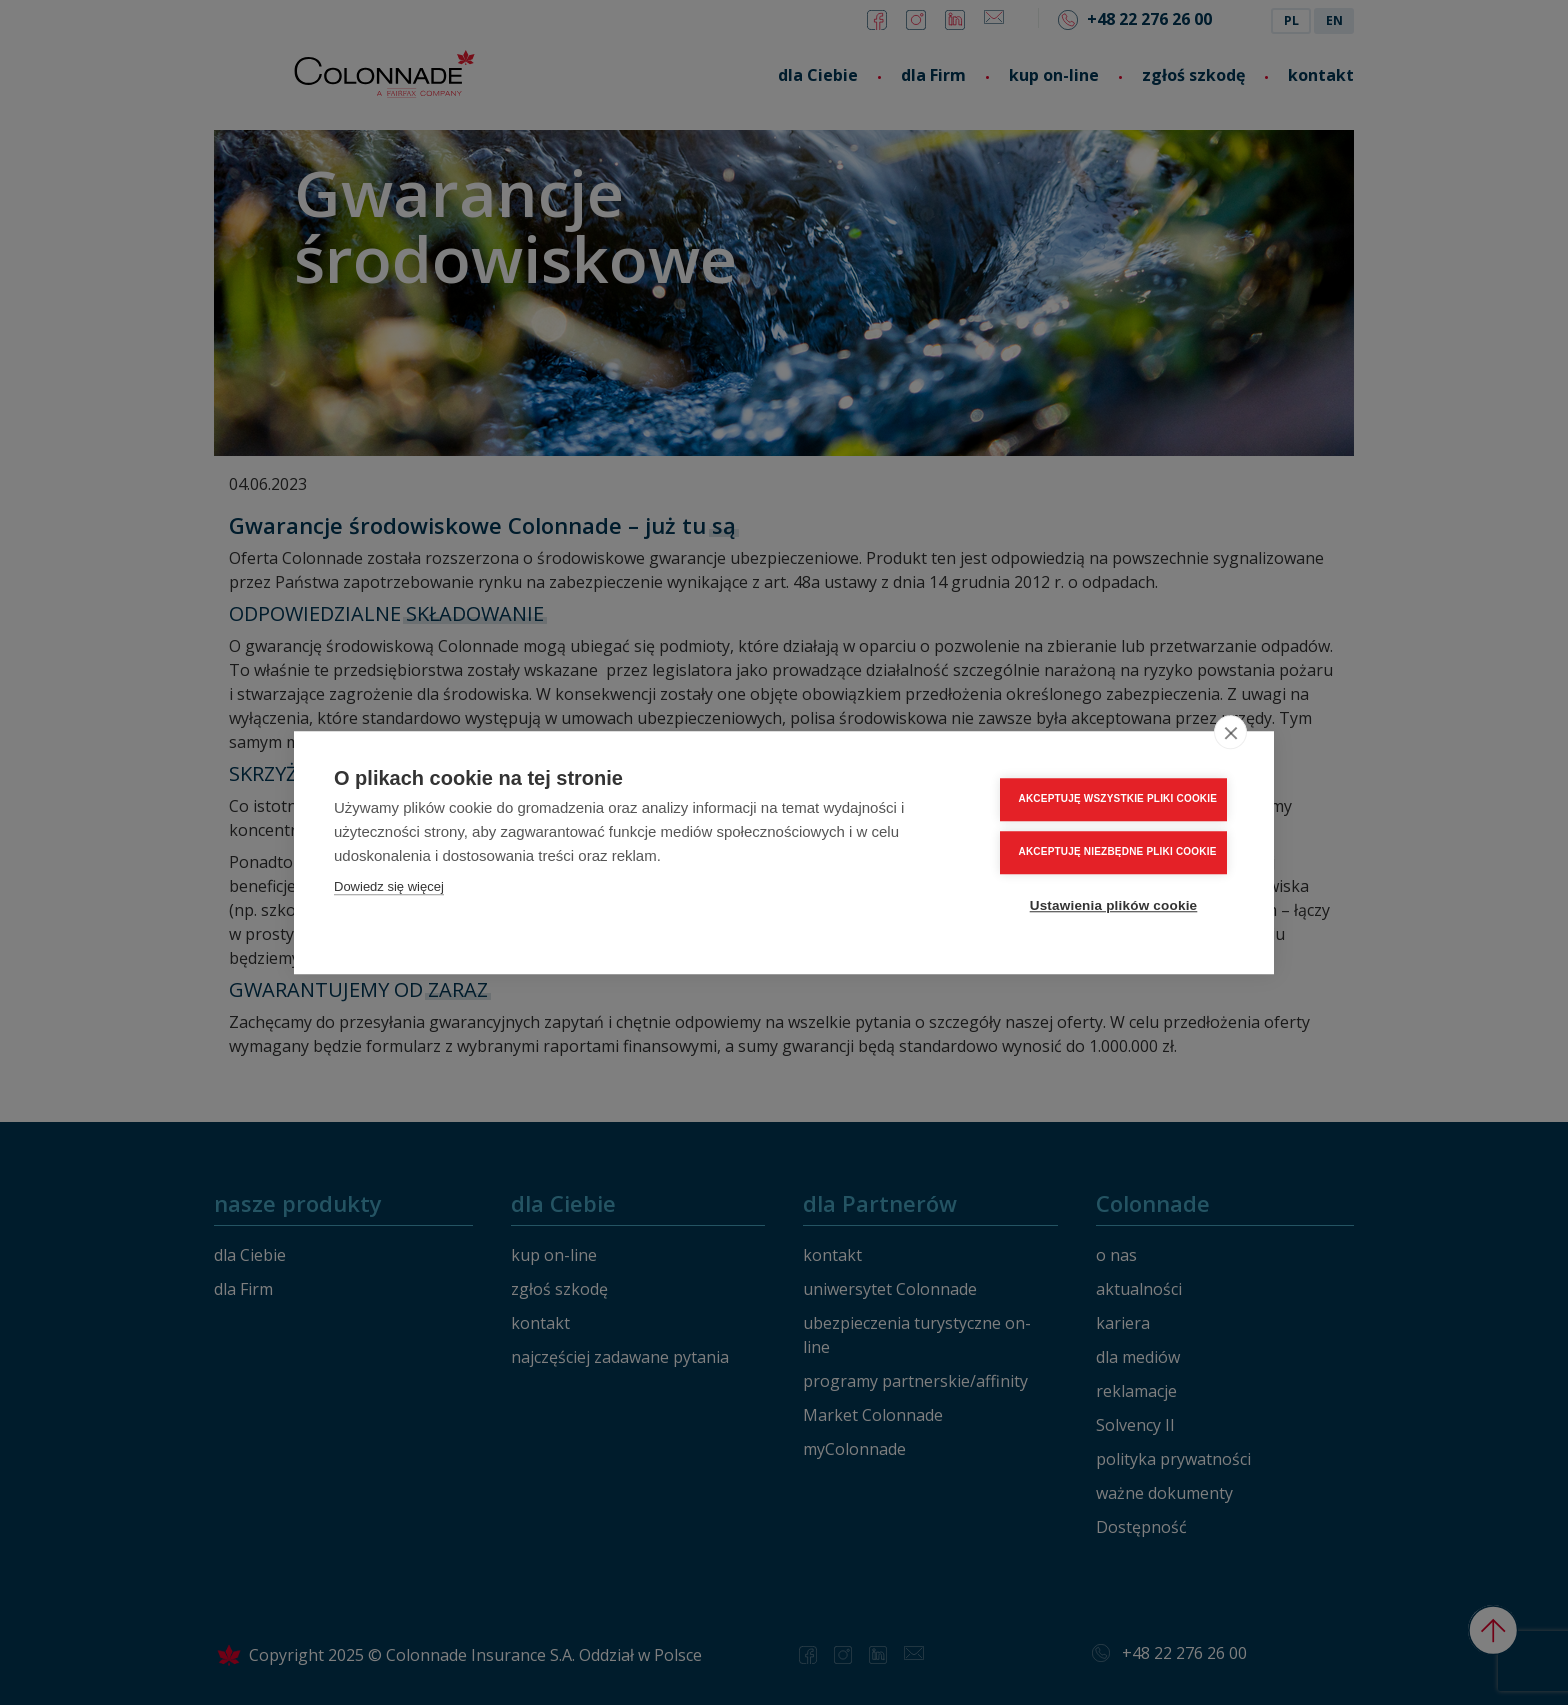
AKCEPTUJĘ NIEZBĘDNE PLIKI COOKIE (1118, 851)
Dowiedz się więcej (389, 886)
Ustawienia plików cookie (1114, 905)
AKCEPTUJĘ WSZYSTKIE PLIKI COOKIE (1118, 798)
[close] (1230, 732)
